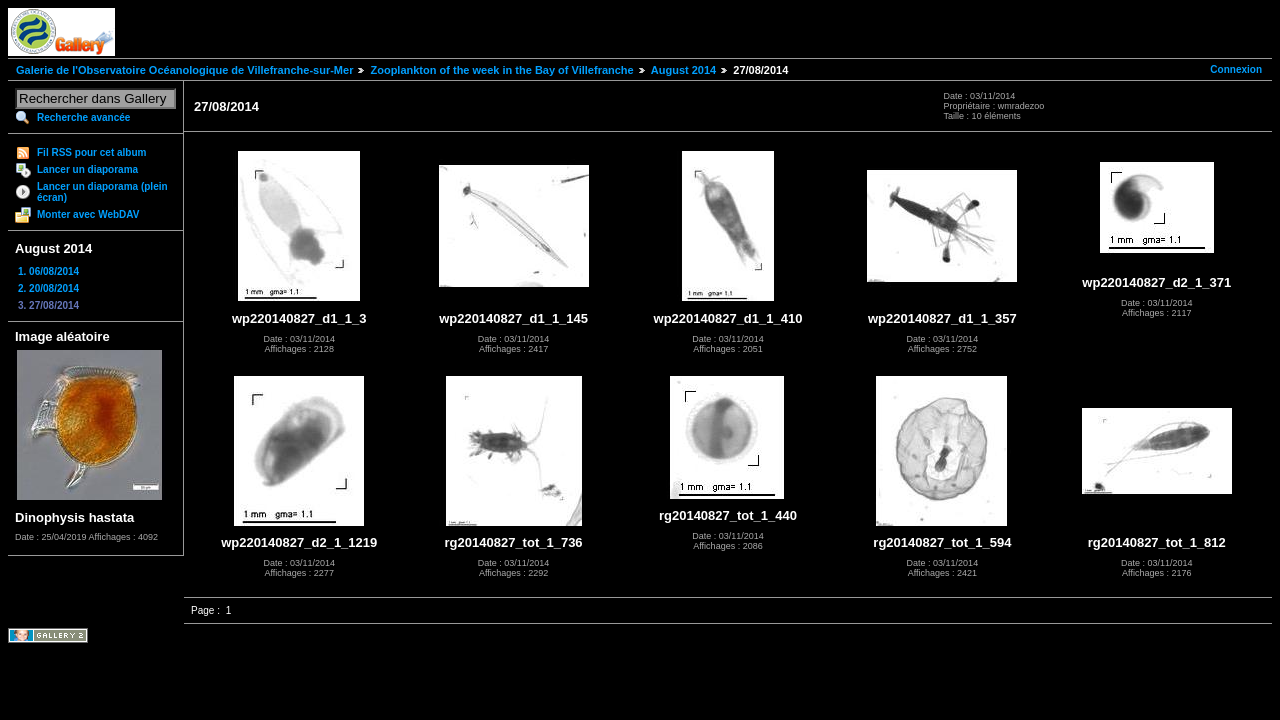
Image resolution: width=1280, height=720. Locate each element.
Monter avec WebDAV (88, 214)
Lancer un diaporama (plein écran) (102, 192)
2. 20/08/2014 (48, 288)
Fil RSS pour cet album (91, 152)
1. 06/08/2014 (48, 271)
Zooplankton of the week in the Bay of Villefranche (501, 70)
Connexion (1236, 69)
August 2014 (683, 70)
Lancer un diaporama (87, 169)
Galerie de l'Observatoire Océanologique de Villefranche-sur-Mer (184, 70)
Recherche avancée (83, 117)
